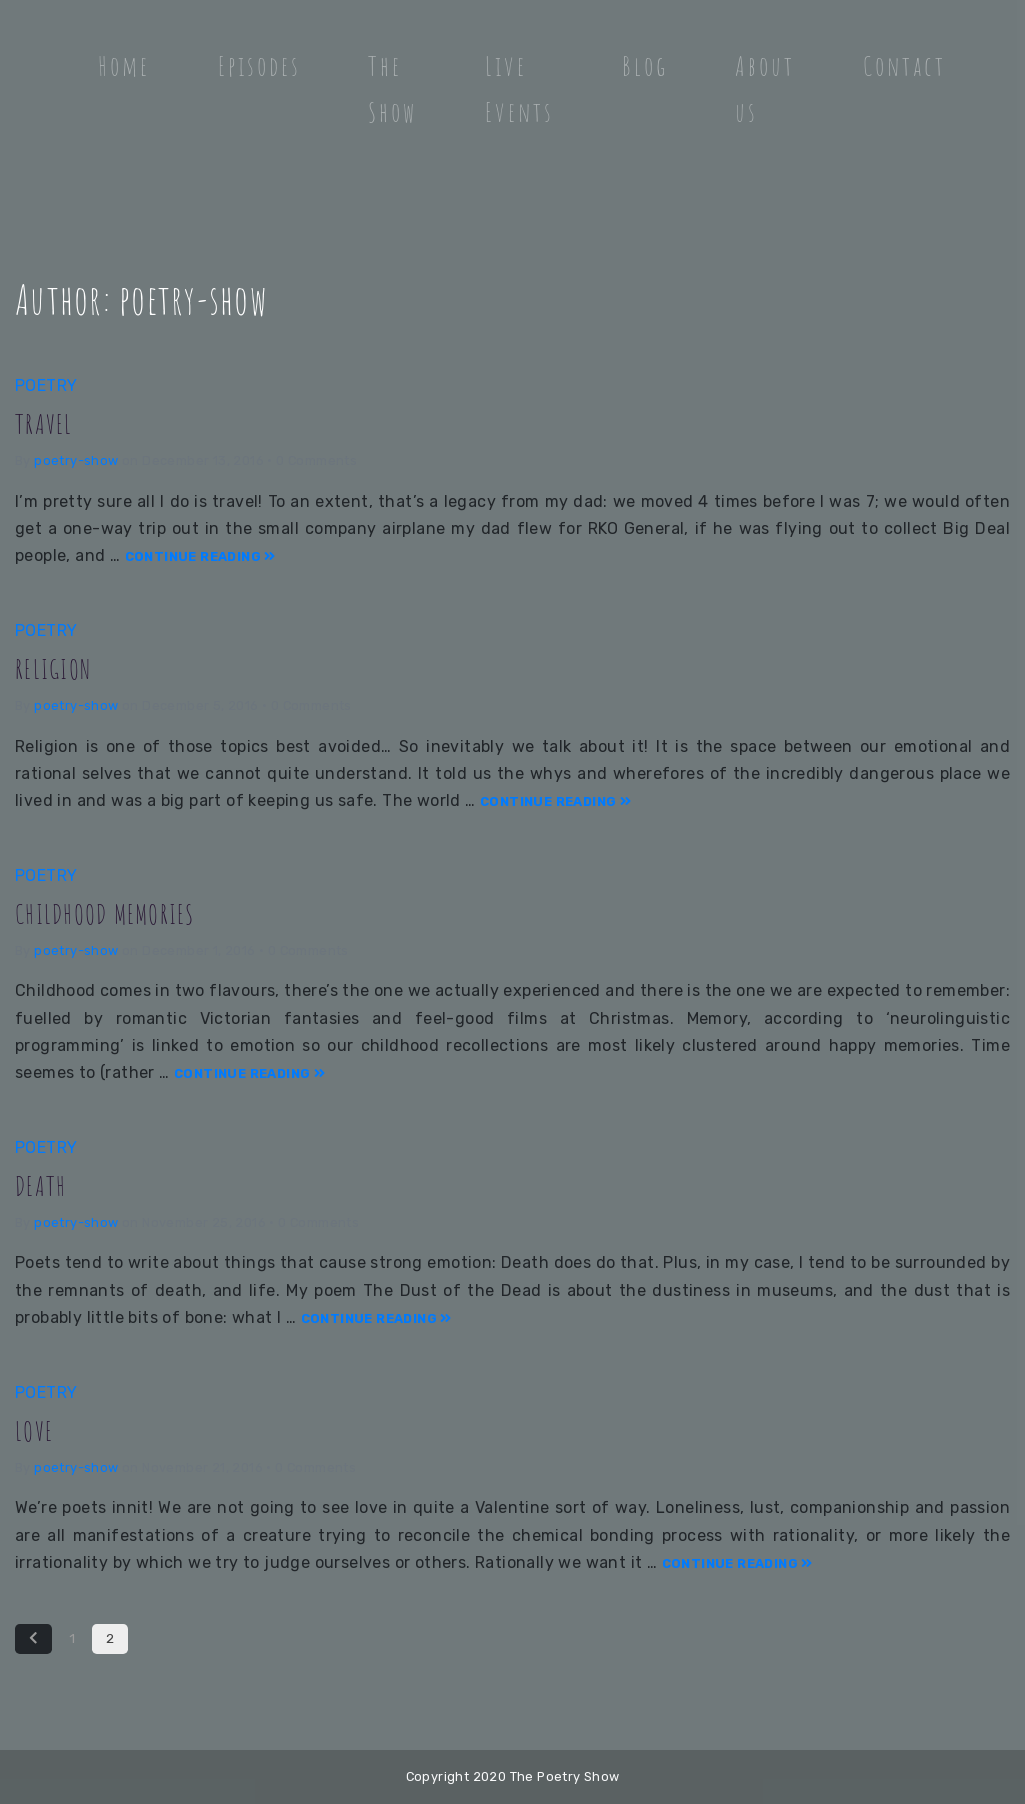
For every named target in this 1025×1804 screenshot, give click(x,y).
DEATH (43, 1183)
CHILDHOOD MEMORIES (120, 911)
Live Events (519, 89)
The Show (392, 89)
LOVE (36, 1428)
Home (124, 66)
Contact (904, 66)
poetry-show (76, 460)
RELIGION (59, 666)
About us (765, 89)
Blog (645, 66)
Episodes (259, 66)
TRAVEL (47, 421)
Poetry (46, 385)
